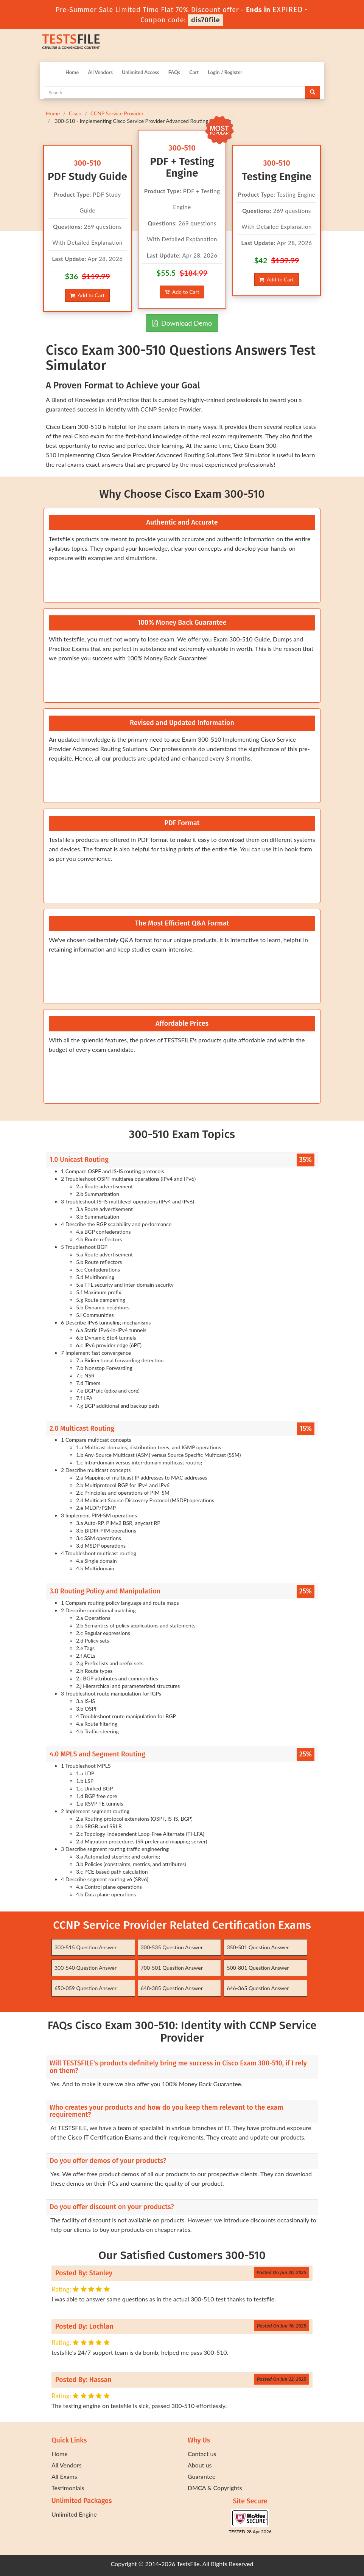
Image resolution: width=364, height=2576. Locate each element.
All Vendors (100, 72)
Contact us (202, 2453)
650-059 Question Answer (85, 1988)
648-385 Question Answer (172, 1988)
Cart (194, 72)
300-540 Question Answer (85, 1967)
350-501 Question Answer (258, 1947)
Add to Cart (87, 295)
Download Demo (182, 323)
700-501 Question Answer (172, 1967)
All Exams (64, 2476)
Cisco (75, 113)
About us (200, 2465)
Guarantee (201, 2476)
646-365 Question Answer (258, 1988)
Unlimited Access (140, 72)
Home (72, 72)
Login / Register (225, 72)
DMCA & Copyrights (215, 2487)
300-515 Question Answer (85, 1947)
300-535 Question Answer (172, 1947)
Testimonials (67, 2487)
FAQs (174, 72)
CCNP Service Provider (117, 113)
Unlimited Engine (74, 2514)
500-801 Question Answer (258, 1967)
